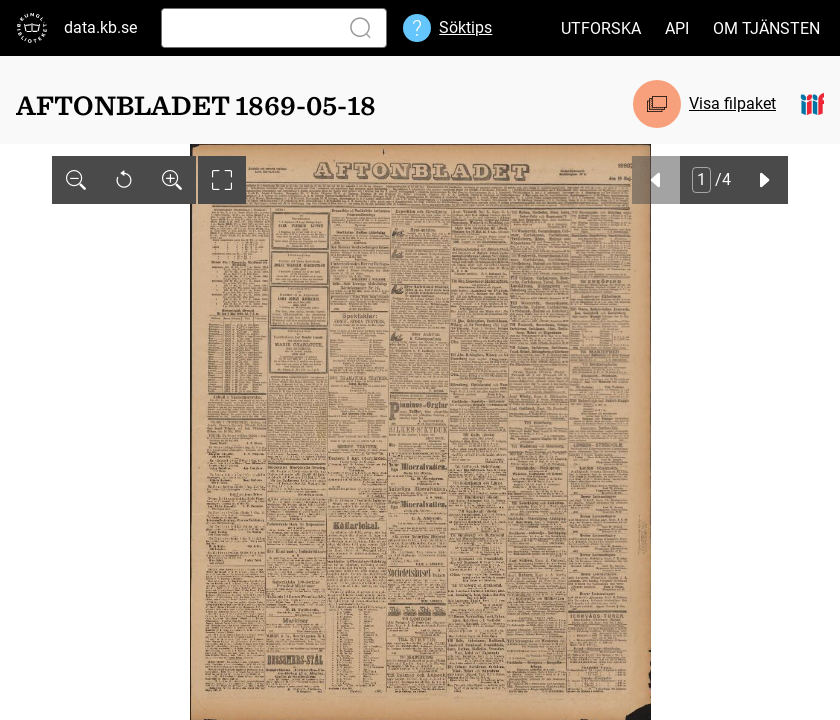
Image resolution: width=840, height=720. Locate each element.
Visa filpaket (732, 103)
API (677, 28)
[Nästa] (764, 180)
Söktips (465, 27)
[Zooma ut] (76, 180)
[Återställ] (124, 180)
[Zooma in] (172, 180)
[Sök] (246, 28)
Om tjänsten (766, 28)
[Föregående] (656, 180)
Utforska (601, 28)
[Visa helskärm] (222, 180)
